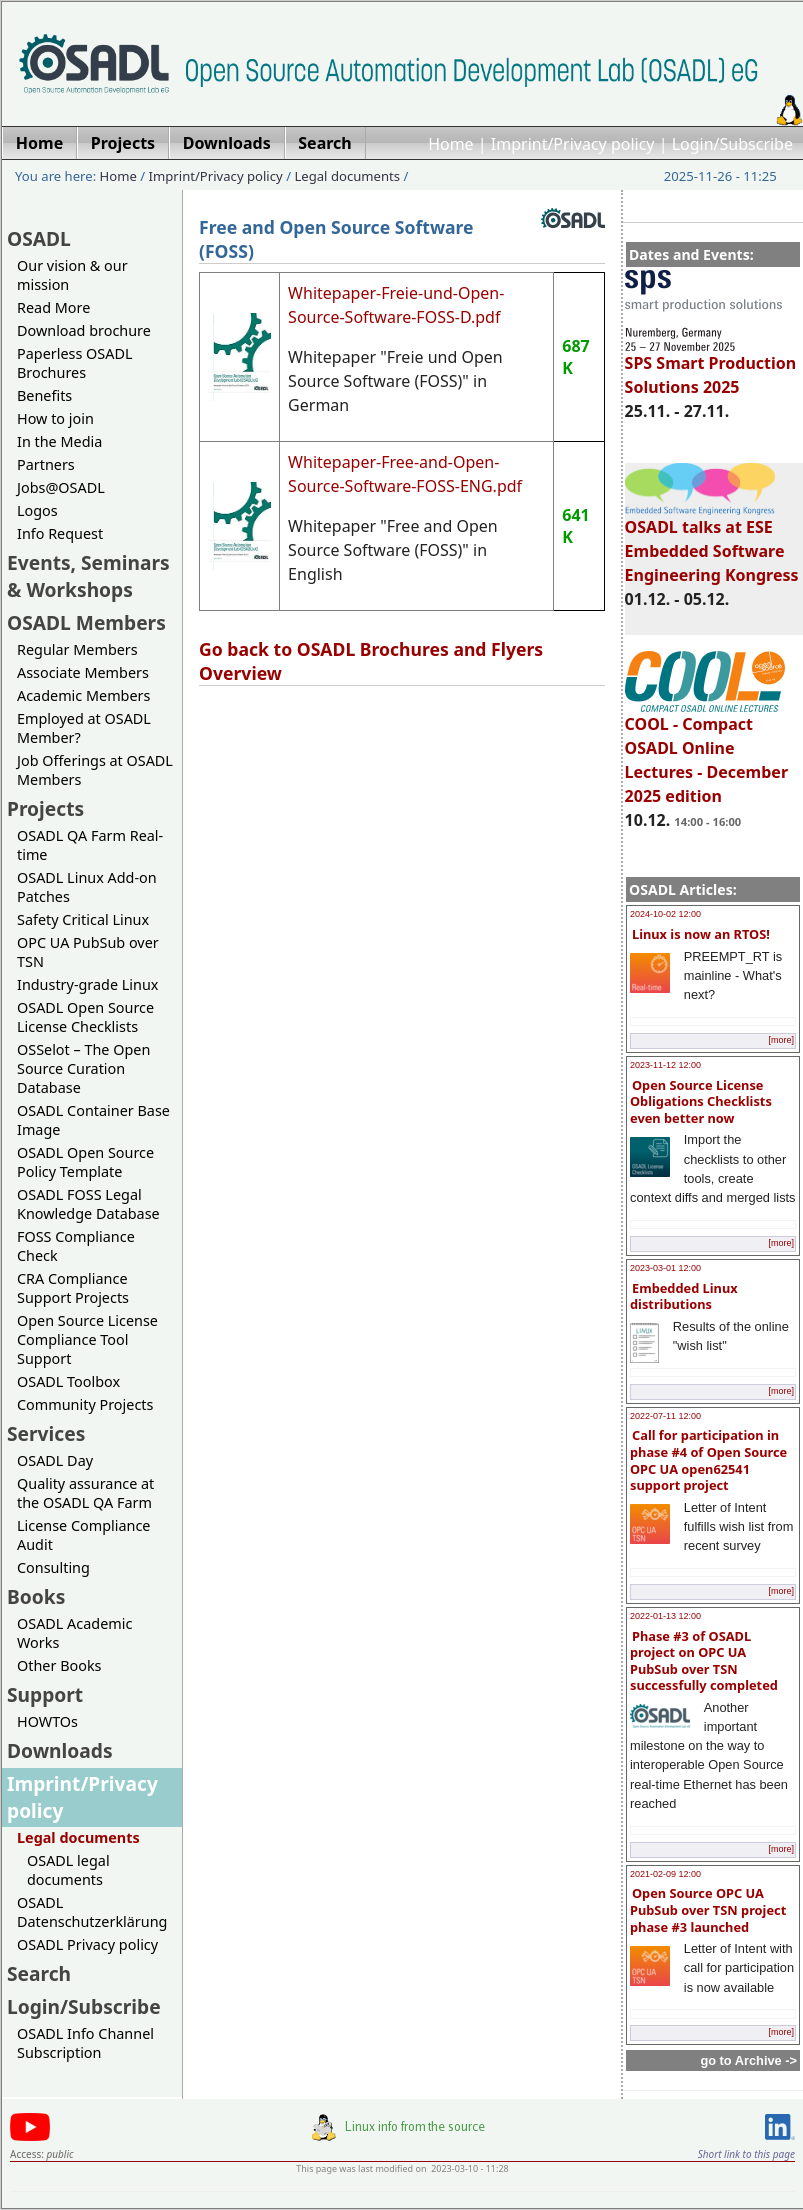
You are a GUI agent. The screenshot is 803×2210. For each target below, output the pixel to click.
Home (451, 144)
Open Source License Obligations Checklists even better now (701, 1101)
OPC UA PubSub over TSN (88, 952)
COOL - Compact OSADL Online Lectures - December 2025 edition (706, 751)
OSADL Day (55, 1460)
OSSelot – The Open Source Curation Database (83, 1068)
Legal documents (347, 176)
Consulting (53, 1567)
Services (46, 1433)
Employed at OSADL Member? (84, 728)
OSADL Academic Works (74, 1633)
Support (45, 1694)
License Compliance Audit (83, 1535)
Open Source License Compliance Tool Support (87, 1339)
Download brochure (84, 330)
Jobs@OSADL (61, 487)
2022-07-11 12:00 (665, 1416)
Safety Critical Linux (83, 919)
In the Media (59, 441)
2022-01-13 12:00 (665, 1616)
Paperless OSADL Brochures (74, 363)
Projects (45, 808)
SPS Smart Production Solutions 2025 (711, 366)
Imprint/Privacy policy (573, 144)
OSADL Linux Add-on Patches (87, 887)
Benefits (44, 395)
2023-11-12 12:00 (665, 1065)
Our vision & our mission (72, 275)
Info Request (60, 533)
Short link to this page (746, 2154)
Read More (53, 307)
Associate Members (83, 672)
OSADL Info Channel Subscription (85, 2043)
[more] (781, 1040)
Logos (37, 510)
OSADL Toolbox (68, 1381)
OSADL (39, 238)
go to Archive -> (748, 2060)
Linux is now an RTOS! (701, 934)
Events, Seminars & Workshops (88, 576)
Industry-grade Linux (87, 984)
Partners (46, 464)
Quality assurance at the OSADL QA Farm (85, 1493)
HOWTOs (47, 1721)
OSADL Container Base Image (93, 1120)
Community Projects (85, 1404)
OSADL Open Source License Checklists (85, 1017)
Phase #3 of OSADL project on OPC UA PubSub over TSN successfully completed (704, 1661)
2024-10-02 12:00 (665, 914)
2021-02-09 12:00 (665, 1874)
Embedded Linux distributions (684, 1296)
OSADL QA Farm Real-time (90, 845)
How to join (55, 418)
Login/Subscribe (732, 144)
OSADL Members (86, 622)
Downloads (60, 1750)
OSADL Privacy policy (87, 1944)
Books (36, 1596)
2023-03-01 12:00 (665, 1268)
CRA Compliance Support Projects (73, 1288)
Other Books (59, 1665)
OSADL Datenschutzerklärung (92, 1912)
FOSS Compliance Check (76, 1246)
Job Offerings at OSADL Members (95, 770)
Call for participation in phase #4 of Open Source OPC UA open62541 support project (708, 1460)
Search (39, 1973)
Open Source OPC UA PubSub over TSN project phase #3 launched (708, 1909)
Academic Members (83, 695)
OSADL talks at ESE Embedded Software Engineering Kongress (712, 542)
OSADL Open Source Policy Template (85, 1162)
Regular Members (77, 649)
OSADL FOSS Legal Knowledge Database (88, 1204)
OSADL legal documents (68, 1870)
